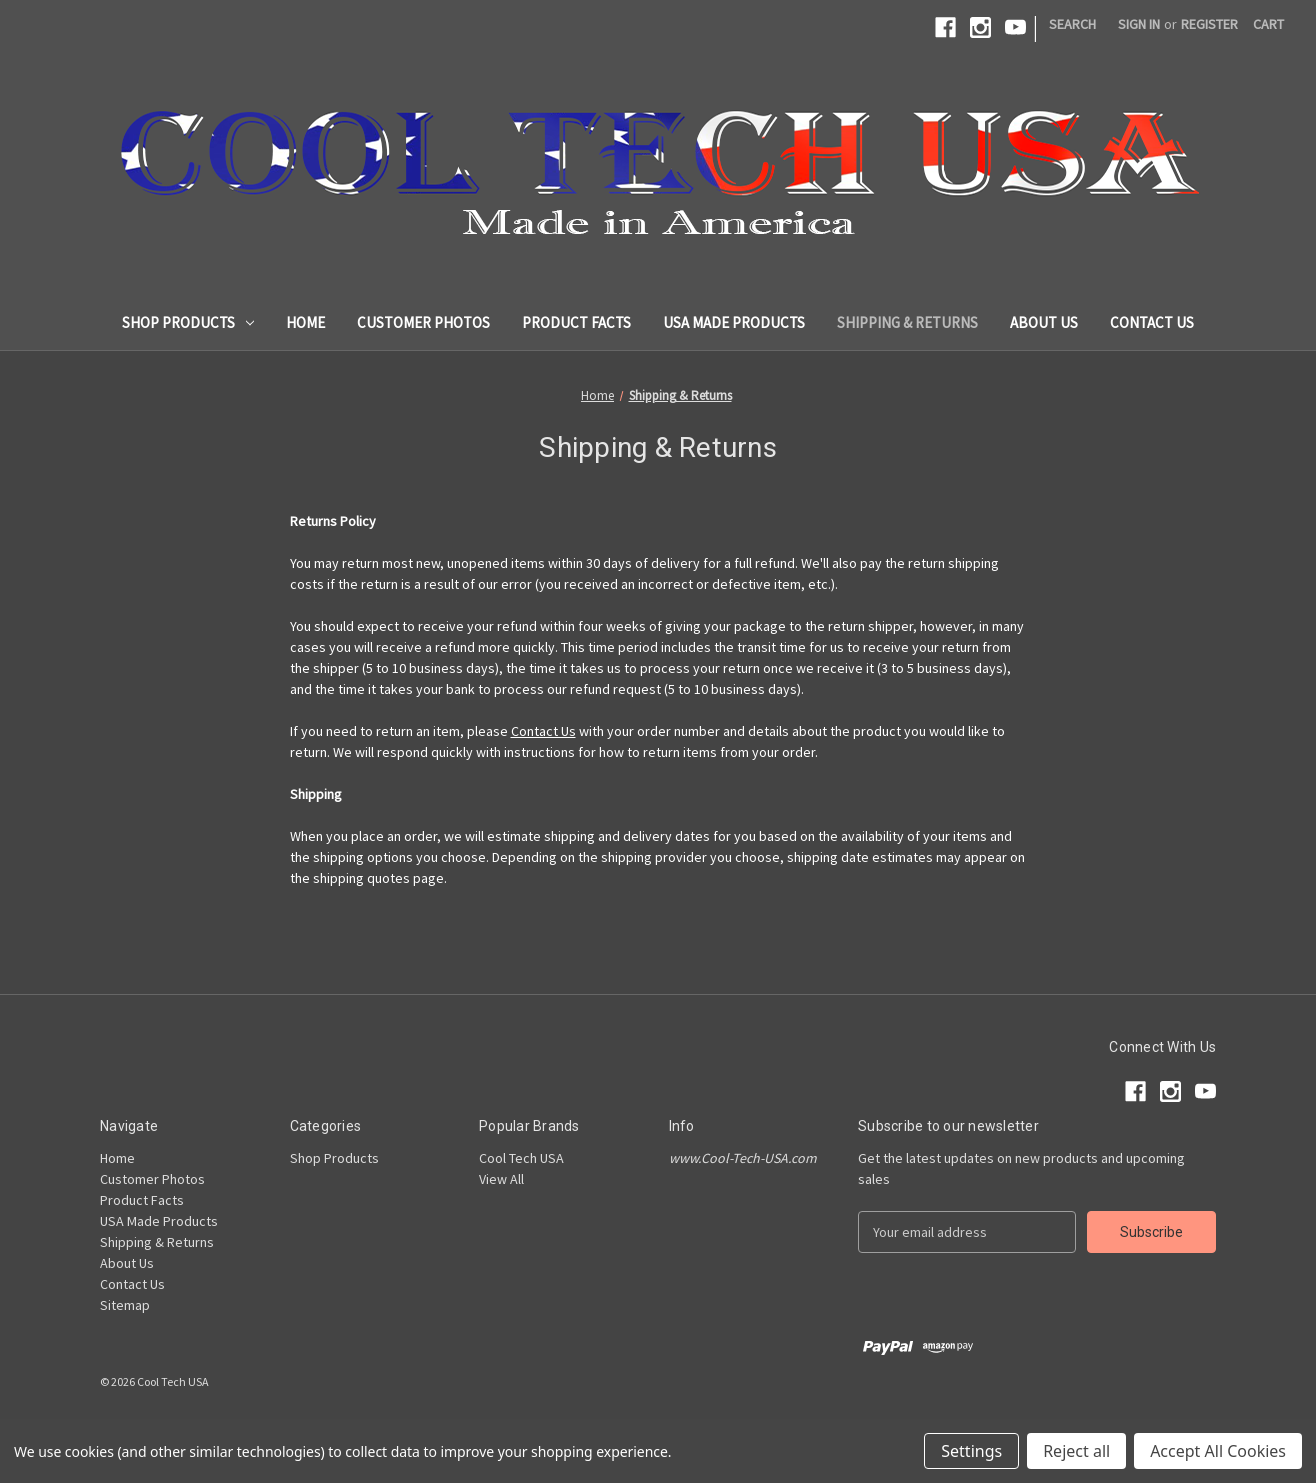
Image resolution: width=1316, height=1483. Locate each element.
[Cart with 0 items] (1268, 24)
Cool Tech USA (521, 1158)
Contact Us (1152, 322)
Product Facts (576, 322)
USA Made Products (734, 322)
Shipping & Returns (907, 322)
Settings (971, 1451)
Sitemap (125, 1305)
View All (501, 1179)
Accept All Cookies (1218, 1451)
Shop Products (188, 322)
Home (305, 322)
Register (1209, 24)
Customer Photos (423, 322)
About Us (1044, 322)
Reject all (1076, 1451)
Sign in (1139, 24)
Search (1072, 24)
